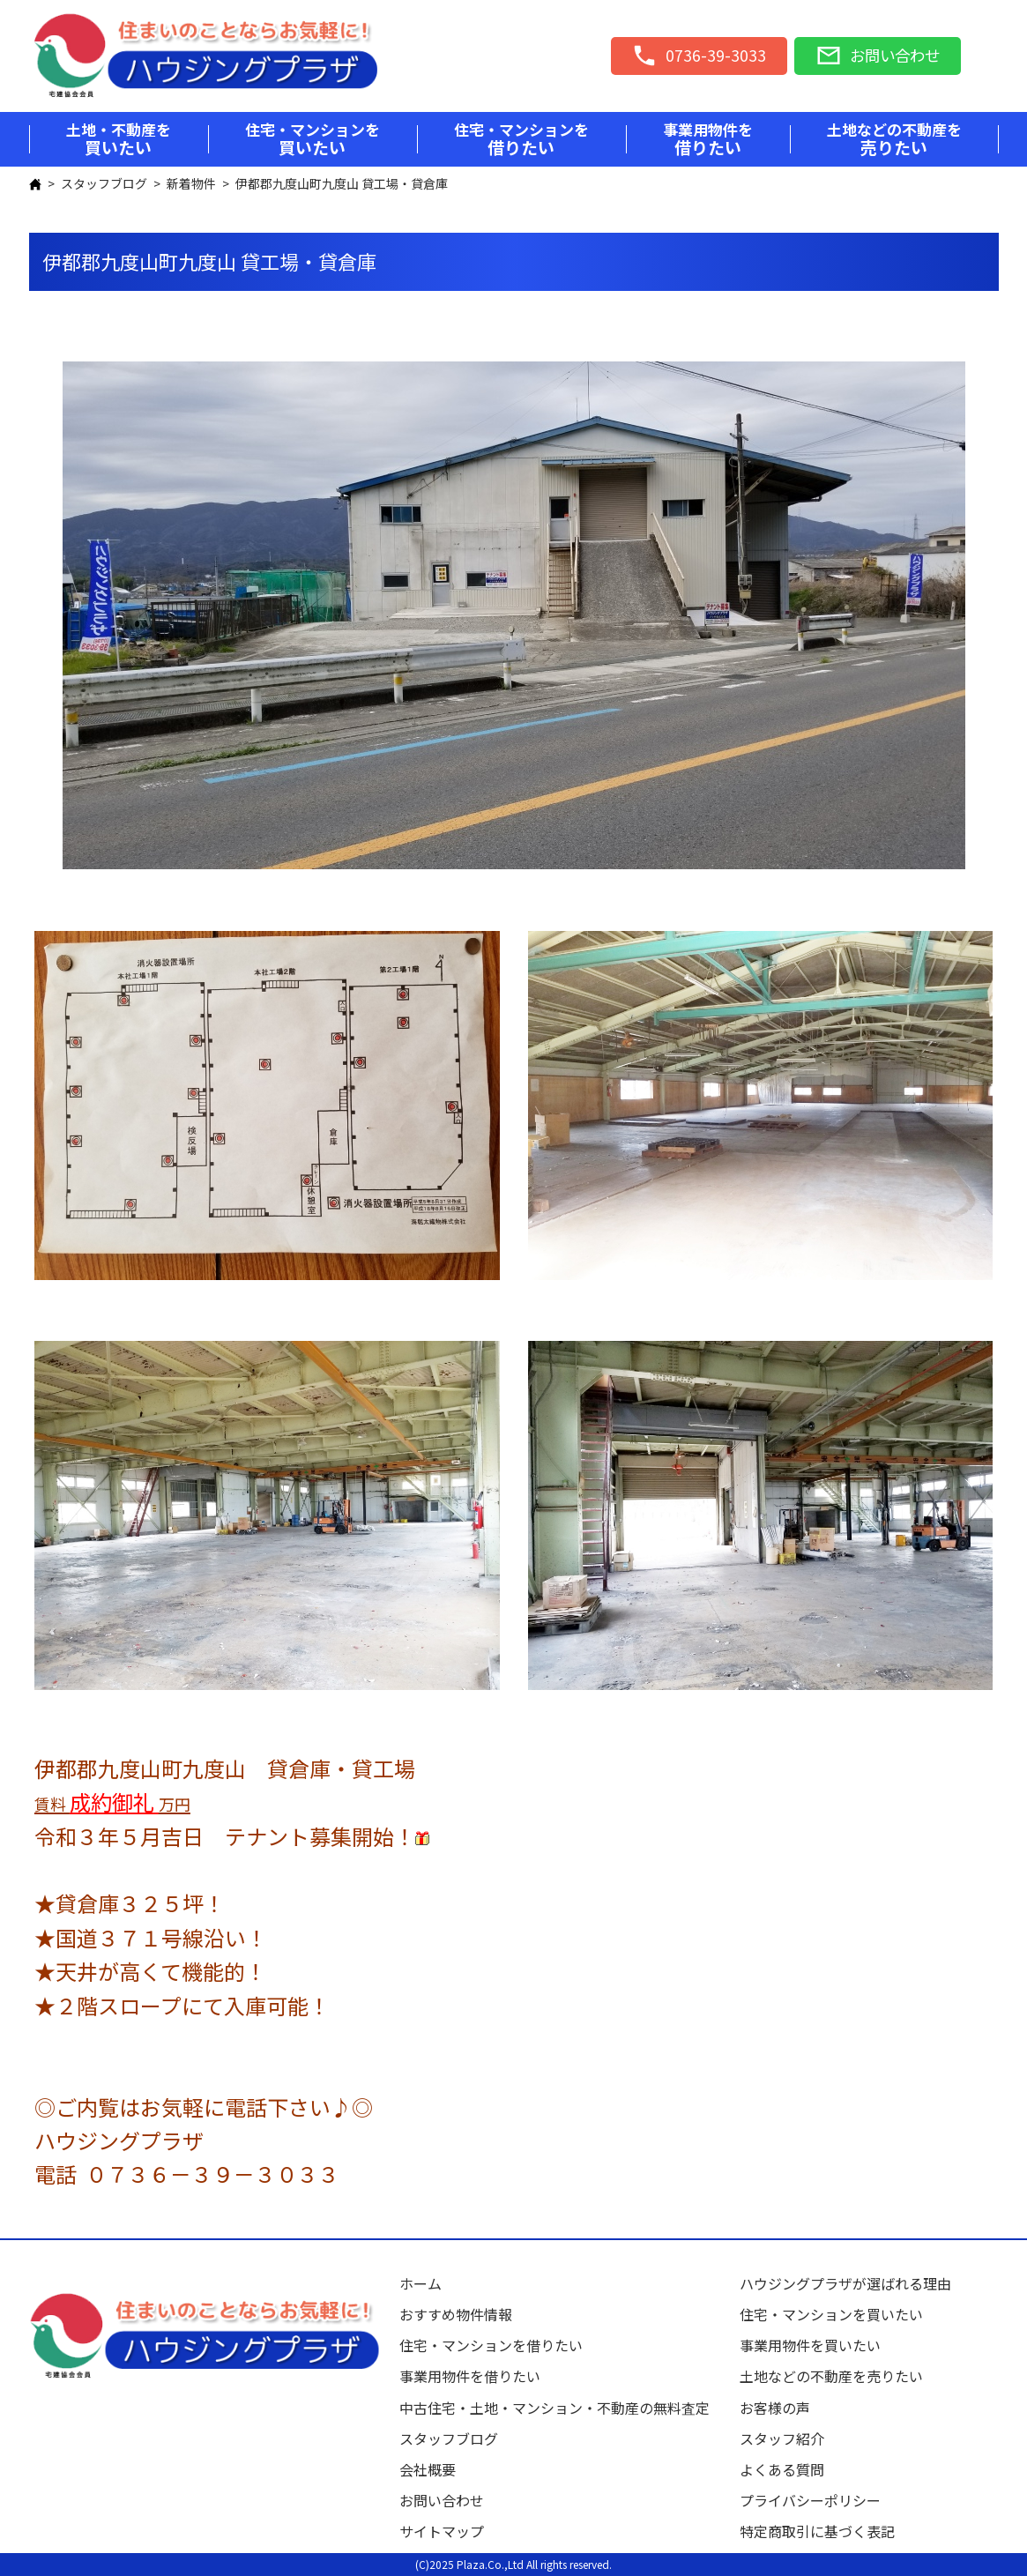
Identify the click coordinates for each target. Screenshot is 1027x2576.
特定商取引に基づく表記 (817, 2531)
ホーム (420, 2283)
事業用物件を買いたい (810, 2345)
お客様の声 (775, 2407)
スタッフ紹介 (782, 2438)
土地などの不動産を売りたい (831, 2375)
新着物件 (191, 183)
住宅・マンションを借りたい (491, 2345)
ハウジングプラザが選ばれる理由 (845, 2283)
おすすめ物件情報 (455, 2314)
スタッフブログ (104, 183)
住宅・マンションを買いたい (831, 2314)
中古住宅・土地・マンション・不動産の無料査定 (561, 2407)
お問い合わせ (441, 2500)
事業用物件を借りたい (469, 2375)
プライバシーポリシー (810, 2500)
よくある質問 (782, 2469)
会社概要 (427, 2469)
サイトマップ (441, 2531)
